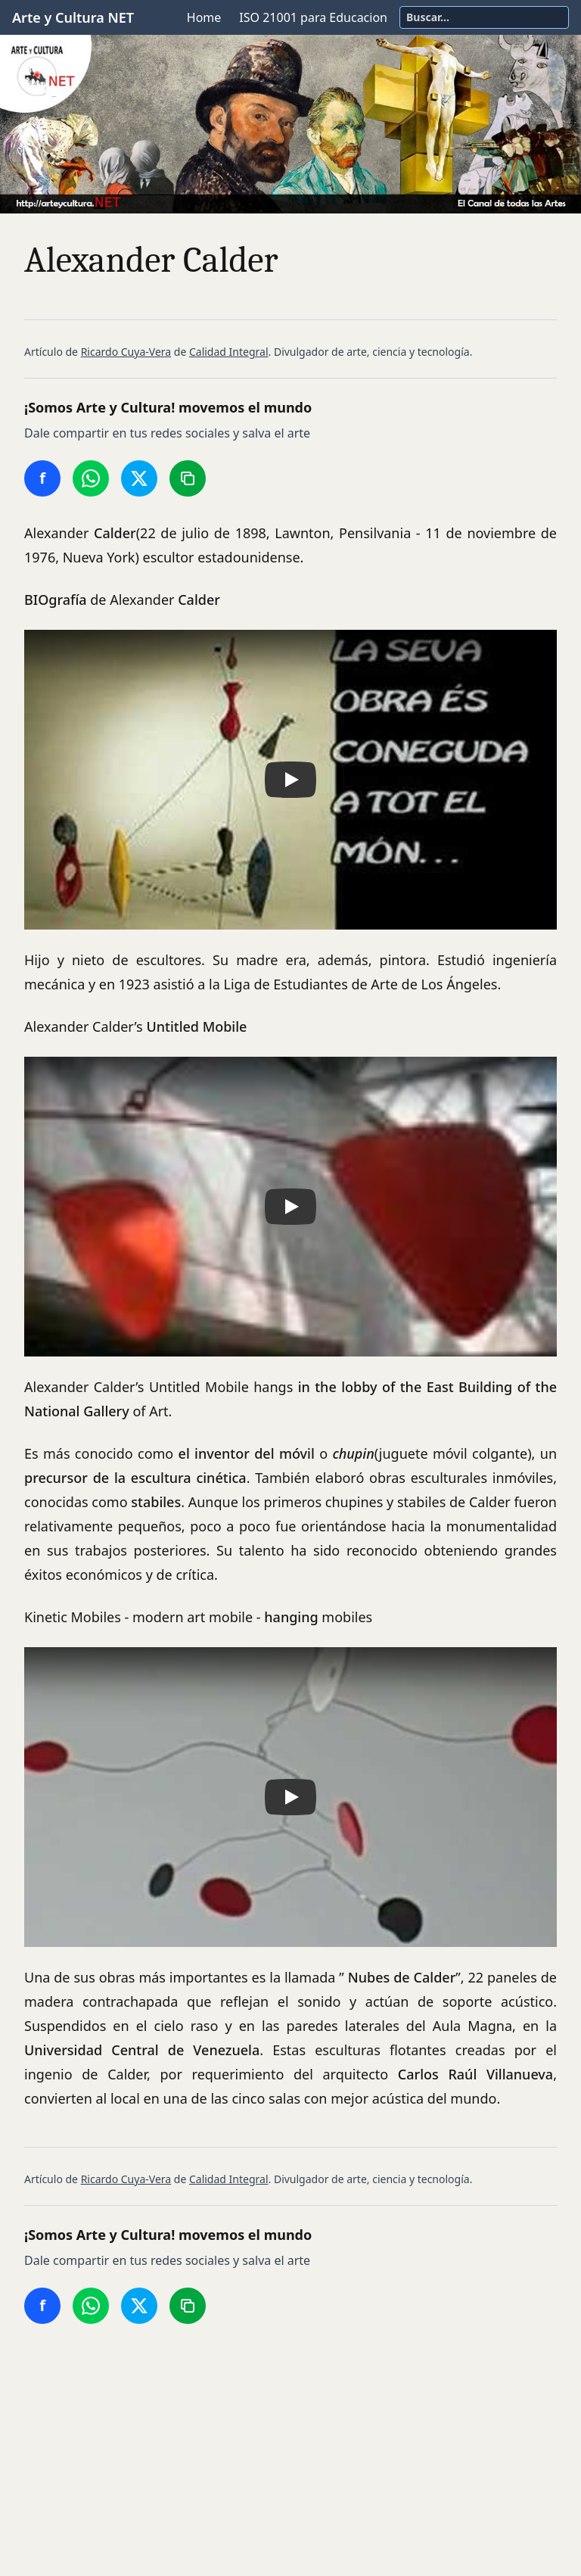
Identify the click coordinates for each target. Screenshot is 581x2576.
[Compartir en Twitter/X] (139, 478)
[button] (290, 780)
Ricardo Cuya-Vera (126, 351)
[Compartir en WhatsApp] (91, 478)
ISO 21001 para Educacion (313, 17)
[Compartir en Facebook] (42, 478)
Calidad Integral (229, 351)
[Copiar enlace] (187, 478)
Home (204, 17)
